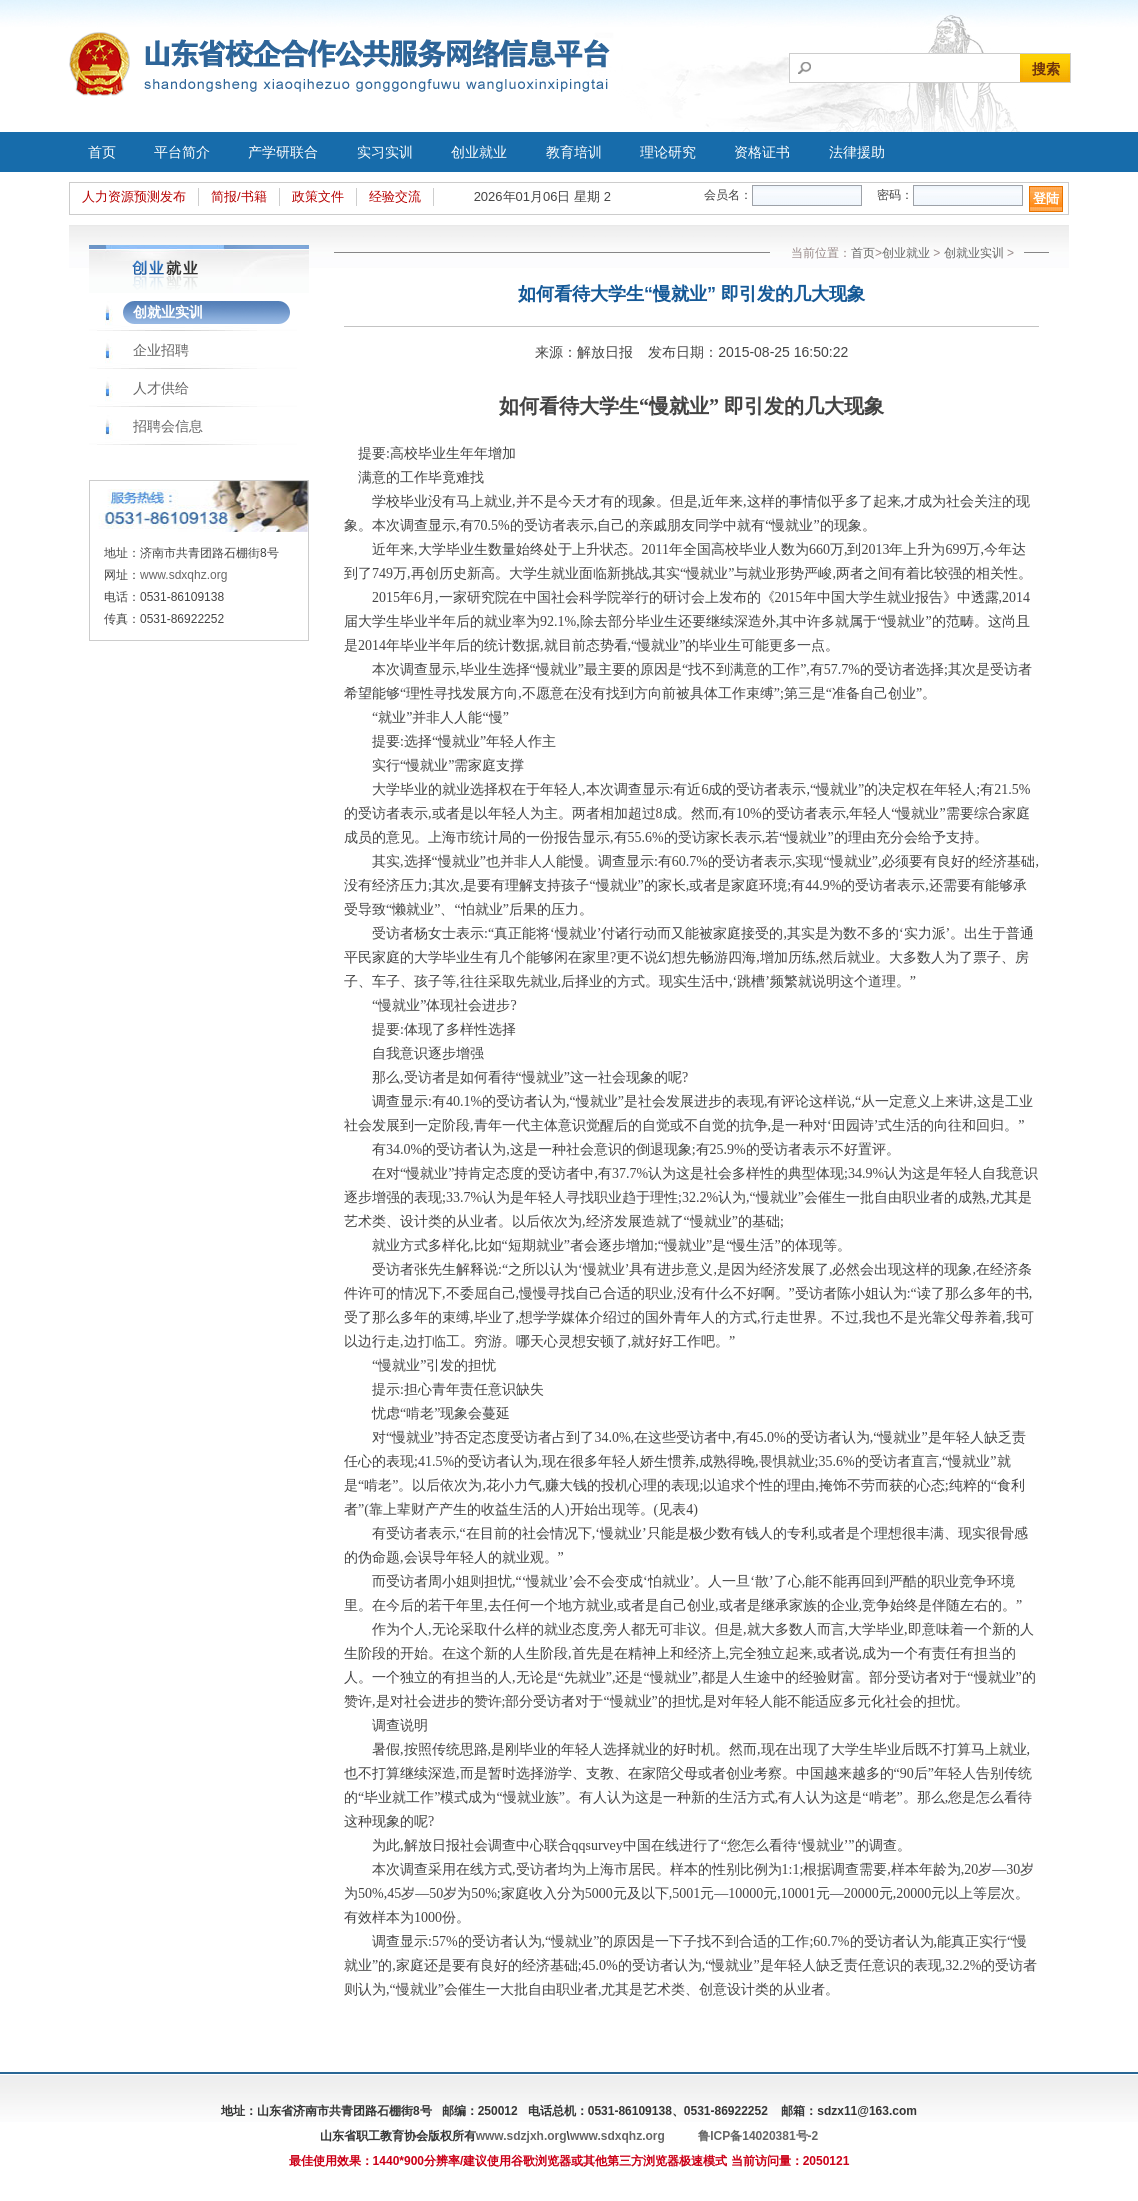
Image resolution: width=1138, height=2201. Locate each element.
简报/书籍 (239, 196)
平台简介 (182, 152)
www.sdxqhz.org (183, 575)
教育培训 (574, 152)
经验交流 (395, 196)
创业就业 (479, 152)
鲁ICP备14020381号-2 (758, 2136)
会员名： (728, 195)
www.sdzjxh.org (521, 2136)
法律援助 (857, 152)
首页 (102, 152)
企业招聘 (161, 350)
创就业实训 (168, 312)
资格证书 (762, 152)
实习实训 (385, 152)
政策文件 (318, 196)
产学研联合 (283, 152)
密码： (895, 195)
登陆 (1046, 198)
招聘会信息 (168, 426)
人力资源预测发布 (134, 196)
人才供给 (161, 388)
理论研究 (668, 152)
